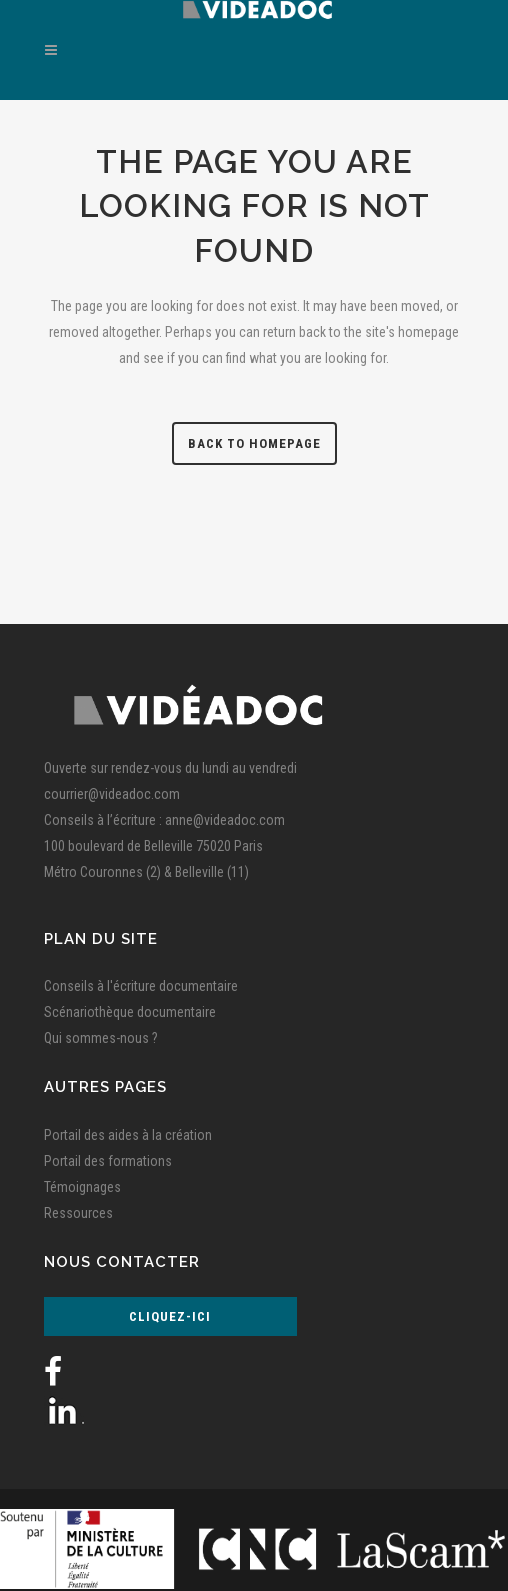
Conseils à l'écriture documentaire (141, 986)
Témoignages (82, 1187)
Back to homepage (254, 443)
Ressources (78, 1213)
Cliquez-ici (170, 1316)
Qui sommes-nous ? (101, 1038)
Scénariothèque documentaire (130, 1012)
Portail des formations (108, 1161)
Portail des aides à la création (128, 1135)
